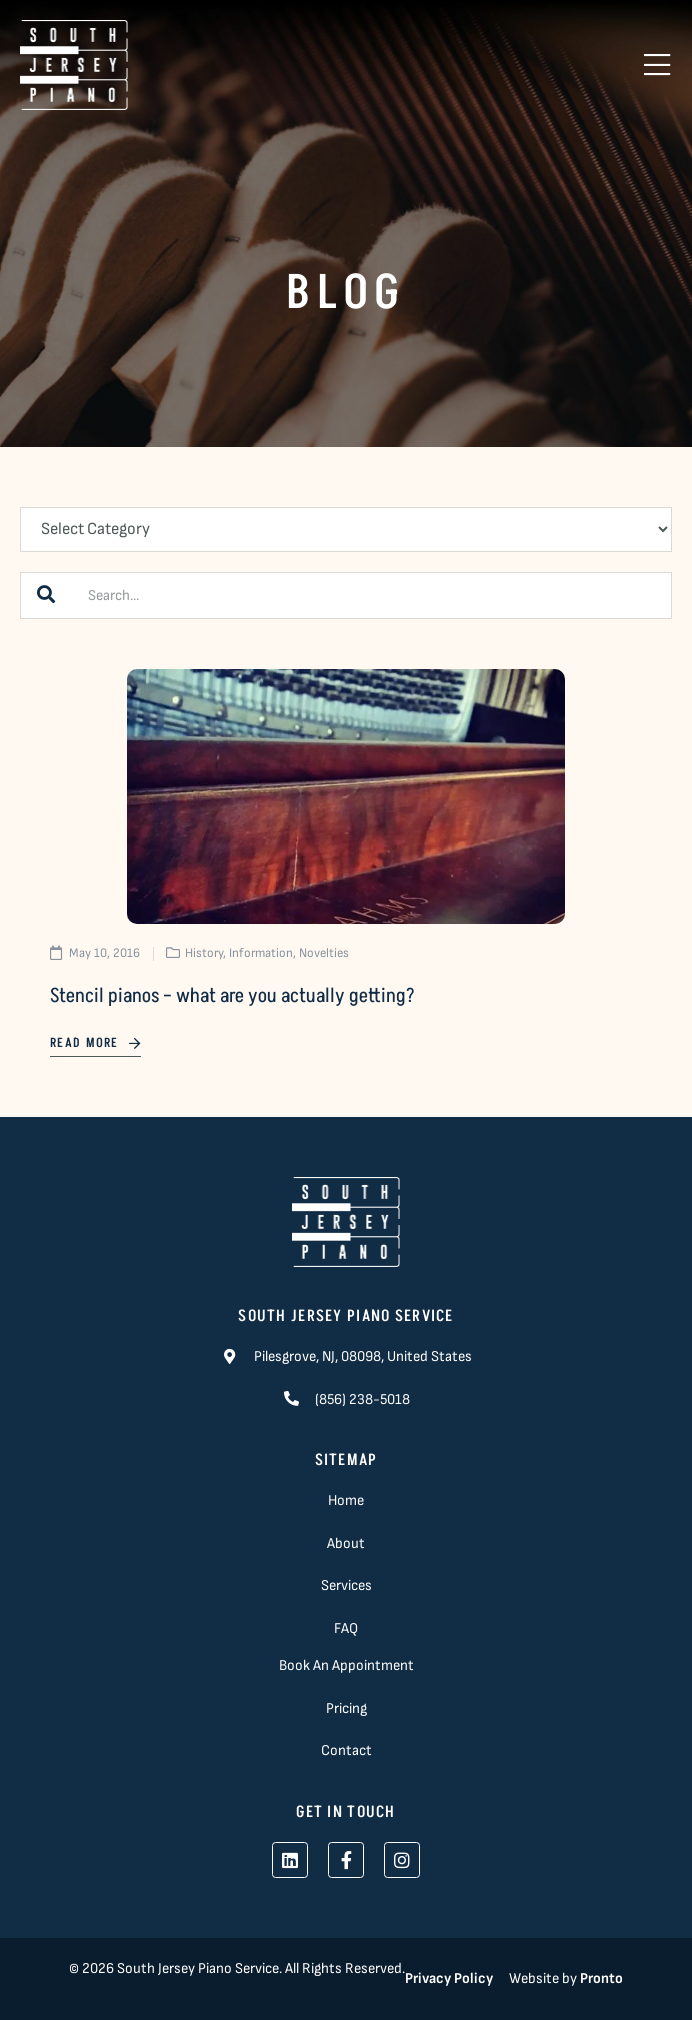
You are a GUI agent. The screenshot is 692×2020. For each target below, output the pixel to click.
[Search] (46, 595)
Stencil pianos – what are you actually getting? (232, 996)
